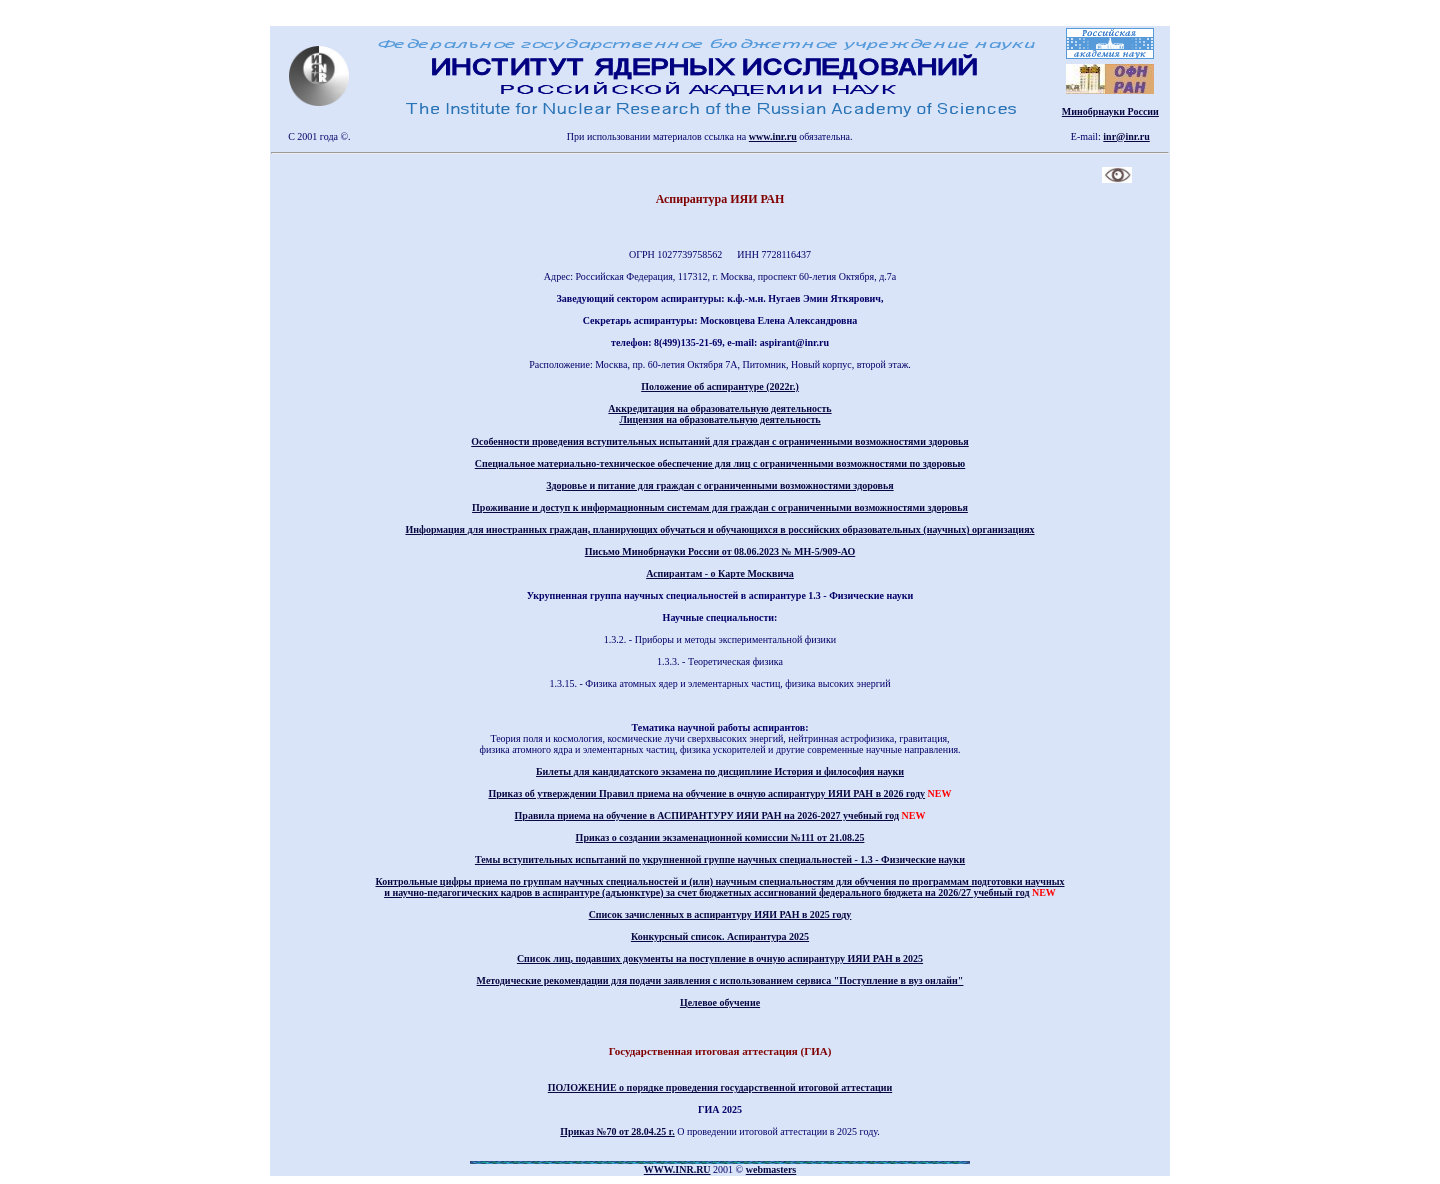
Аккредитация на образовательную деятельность (719, 408)
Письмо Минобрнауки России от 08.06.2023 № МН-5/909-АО (720, 551)
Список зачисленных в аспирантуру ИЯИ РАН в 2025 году (720, 914)
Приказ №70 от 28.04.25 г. (617, 1131)
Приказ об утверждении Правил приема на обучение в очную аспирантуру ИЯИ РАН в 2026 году (706, 793)
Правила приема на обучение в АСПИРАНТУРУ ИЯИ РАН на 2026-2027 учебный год (707, 815)
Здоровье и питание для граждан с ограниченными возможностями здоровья (719, 485)
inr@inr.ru (1126, 136)
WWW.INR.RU (677, 1169)
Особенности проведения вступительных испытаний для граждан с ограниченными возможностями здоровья (720, 441)
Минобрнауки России (1110, 111)
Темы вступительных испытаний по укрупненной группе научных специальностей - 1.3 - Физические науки (720, 859)
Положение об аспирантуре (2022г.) (720, 386)
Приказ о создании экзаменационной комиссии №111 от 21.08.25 (720, 837)
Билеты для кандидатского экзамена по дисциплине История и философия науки (720, 771)
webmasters (771, 1169)
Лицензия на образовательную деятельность (719, 419)
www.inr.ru (773, 136)
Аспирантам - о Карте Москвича (720, 573)
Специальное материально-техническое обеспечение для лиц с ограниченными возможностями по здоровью (720, 463)
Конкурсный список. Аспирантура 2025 (720, 936)
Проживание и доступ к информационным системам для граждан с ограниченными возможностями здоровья (720, 507)
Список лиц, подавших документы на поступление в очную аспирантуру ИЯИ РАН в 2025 (720, 958)
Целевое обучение (720, 1002)
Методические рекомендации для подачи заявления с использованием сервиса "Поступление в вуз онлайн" (720, 980)
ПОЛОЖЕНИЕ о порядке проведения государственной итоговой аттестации (720, 1087)
